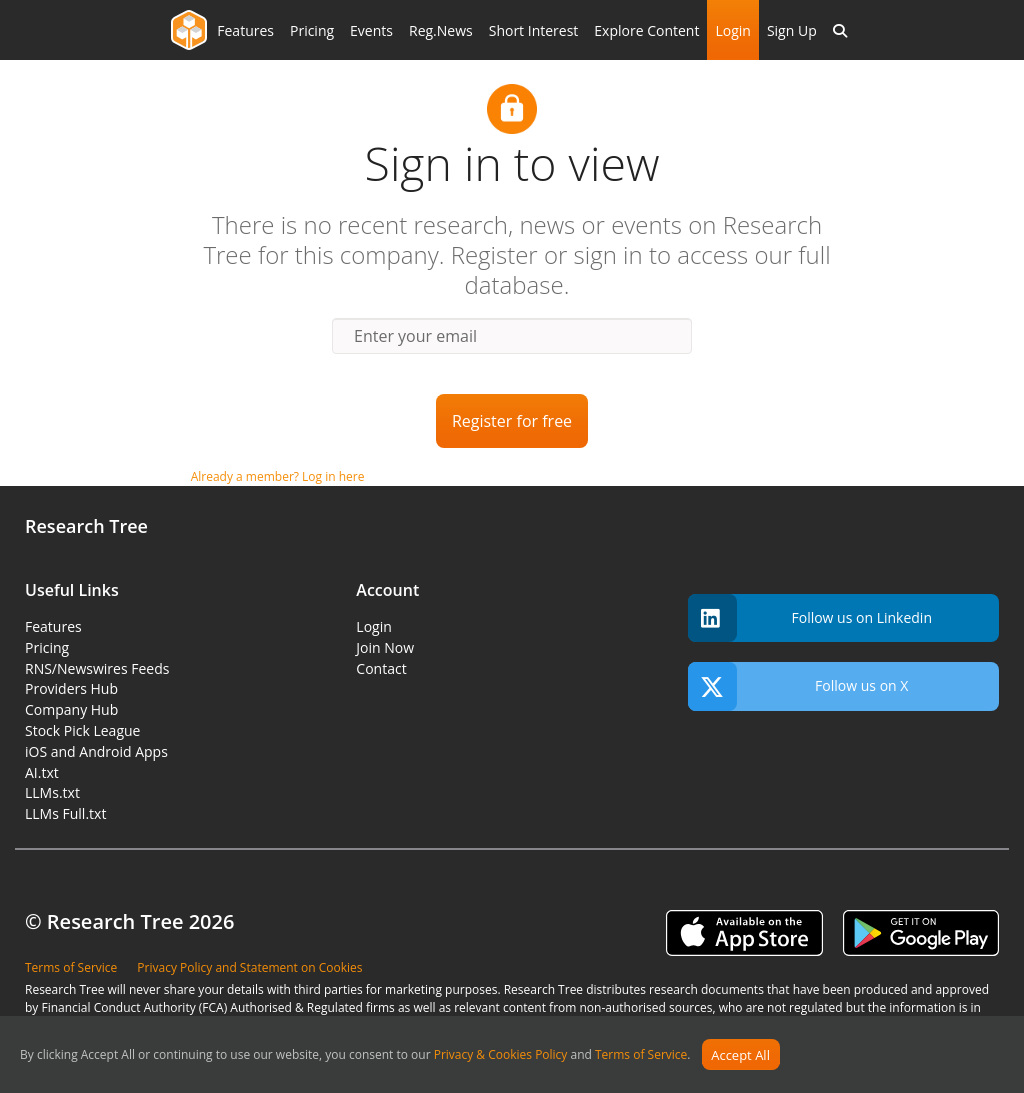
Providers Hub (71, 688)
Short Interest (534, 30)
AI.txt (42, 772)
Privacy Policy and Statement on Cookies (249, 967)
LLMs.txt (52, 792)
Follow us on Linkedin (810, 618)
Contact (381, 668)
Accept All (740, 1055)
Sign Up (792, 30)
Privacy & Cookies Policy (501, 1055)
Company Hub (71, 709)
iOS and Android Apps (96, 751)
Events (371, 30)
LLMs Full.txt (65, 813)
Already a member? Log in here (278, 476)
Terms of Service (641, 1055)
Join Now (385, 647)
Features (245, 30)
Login (732, 30)
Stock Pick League (82, 730)
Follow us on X (798, 686)
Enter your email (415, 336)
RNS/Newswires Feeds (97, 668)
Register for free (512, 421)
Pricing (312, 30)
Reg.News (441, 30)
